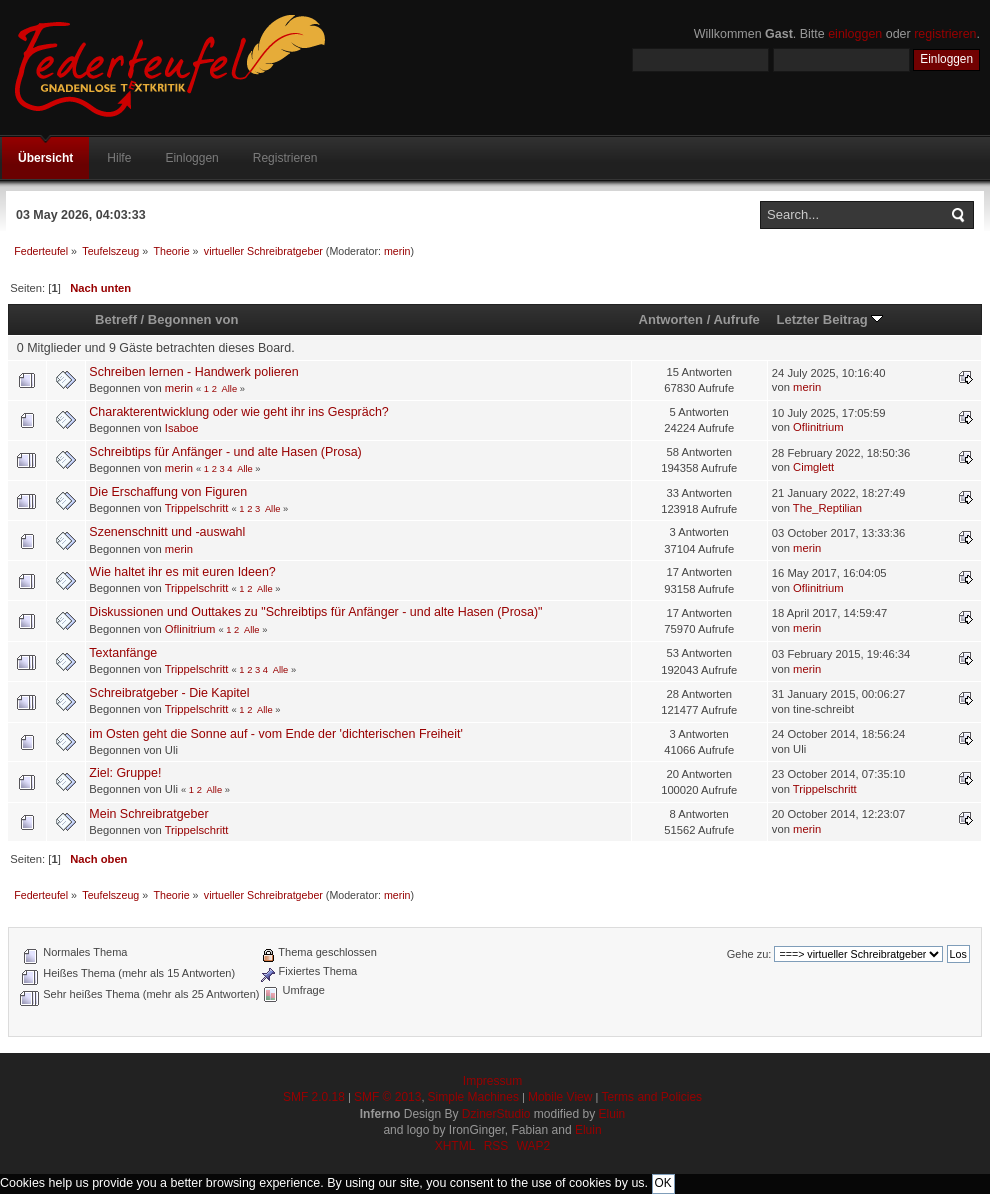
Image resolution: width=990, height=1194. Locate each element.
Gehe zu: (749, 954)
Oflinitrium (818, 427)
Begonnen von (193, 319)
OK (663, 1183)
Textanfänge (123, 653)
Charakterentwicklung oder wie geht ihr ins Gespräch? (238, 412)
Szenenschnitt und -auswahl (167, 532)
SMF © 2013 (388, 1097)
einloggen (855, 34)
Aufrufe (736, 319)
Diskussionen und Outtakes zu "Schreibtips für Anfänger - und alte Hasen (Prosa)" (315, 612)
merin (397, 251)
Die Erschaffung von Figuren (168, 492)
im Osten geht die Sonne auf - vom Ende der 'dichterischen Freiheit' (275, 734)
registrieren (945, 34)
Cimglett (813, 467)
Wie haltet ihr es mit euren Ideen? (182, 572)
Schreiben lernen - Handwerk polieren (193, 372)
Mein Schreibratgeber (148, 814)
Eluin (612, 1114)
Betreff (116, 319)
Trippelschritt (197, 508)
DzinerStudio (496, 1114)
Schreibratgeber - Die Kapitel (169, 693)
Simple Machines (473, 1097)
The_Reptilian (827, 508)
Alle (230, 389)
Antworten (671, 319)
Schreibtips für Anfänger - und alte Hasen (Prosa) (225, 452)
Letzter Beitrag (829, 319)
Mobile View (560, 1097)
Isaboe (182, 428)
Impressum (492, 1081)
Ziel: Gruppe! (125, 773)
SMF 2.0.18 (314, 1097)
